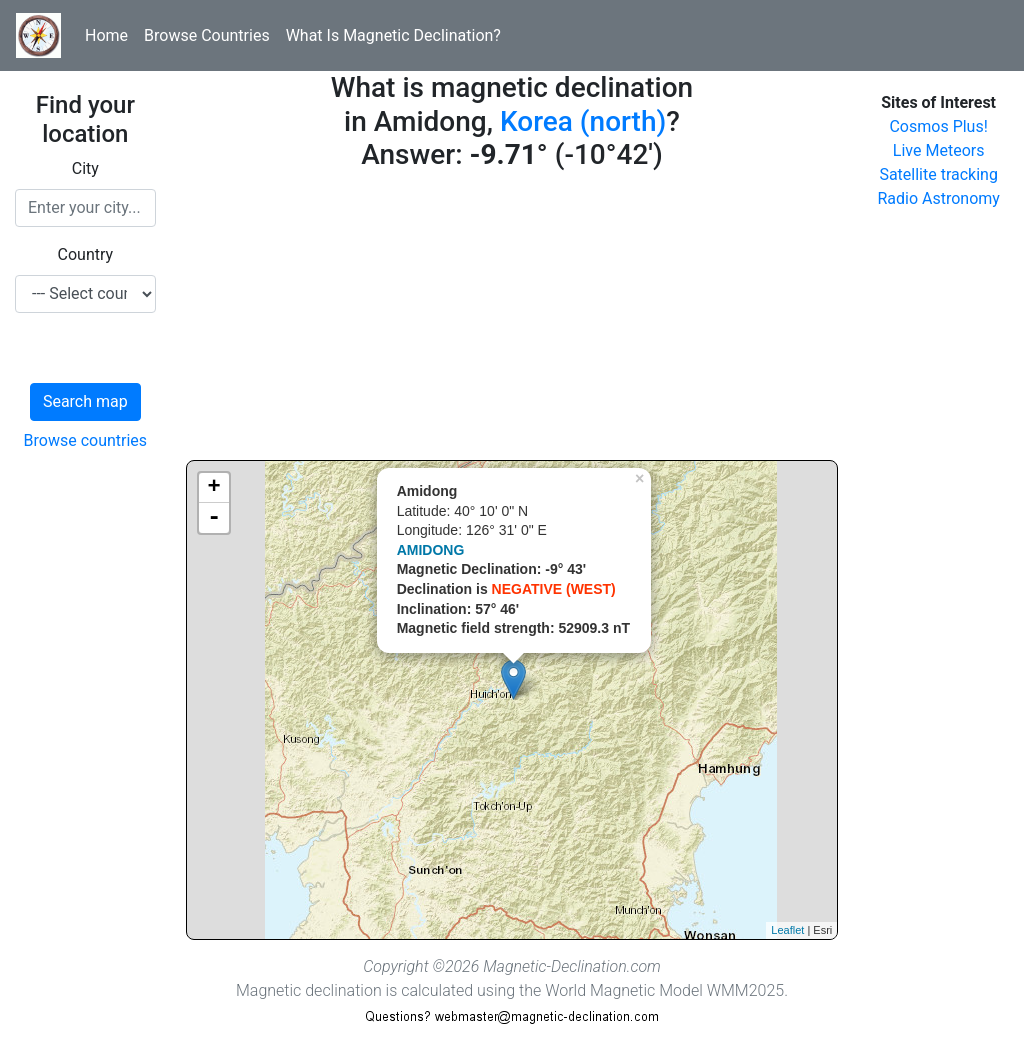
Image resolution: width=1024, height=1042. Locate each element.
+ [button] (214, 488)
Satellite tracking (938, 174)
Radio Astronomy (938, 198)
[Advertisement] (512, 320)
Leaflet (787, 930)
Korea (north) (583, 121)
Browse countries (86, 440)
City (85, 168)
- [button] (214, 518)
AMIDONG (431, 550)
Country (86, 254)
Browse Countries (207, 35)
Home (106, 35)
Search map (85, 401)
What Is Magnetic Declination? (393, 35)
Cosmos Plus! (938, 126)
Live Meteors (939, 150)
